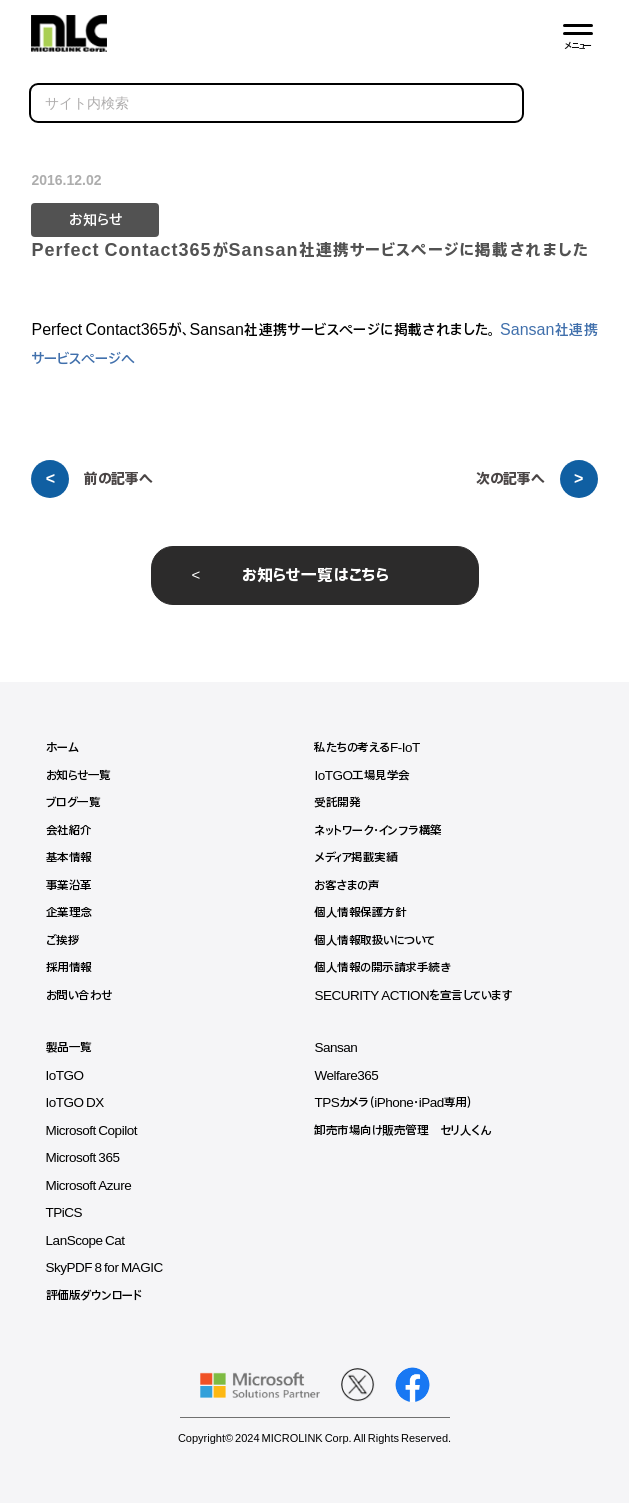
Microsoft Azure (89, 1186)
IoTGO (65, 1076)
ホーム (62, 748)
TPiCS (64, 1213)
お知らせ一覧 (78, 776)
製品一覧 (69, 1048)
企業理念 (69, 913)
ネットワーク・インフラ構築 (378, 831)
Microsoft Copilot (91, 1131)
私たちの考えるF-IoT (366, 748)
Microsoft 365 (83, 1158)
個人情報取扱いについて (374, 941)
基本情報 (69, 858)
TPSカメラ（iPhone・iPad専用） (393, 1103)
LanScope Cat (85, 1241)
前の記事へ (118, 479)
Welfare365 (346, 1076)
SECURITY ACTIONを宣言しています (413, 996)
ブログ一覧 (73, 803)
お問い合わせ (79, 996)
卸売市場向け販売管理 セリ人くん (402, 1131)
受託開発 (337, 803)
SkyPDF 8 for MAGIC (104, 1268)
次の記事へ (510, 479)
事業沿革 (69, 886)
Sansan (335, 1048)
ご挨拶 (63, 941)
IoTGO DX (75, 1103)
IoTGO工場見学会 (362, 776)
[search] (276, 103)
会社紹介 (69, 831)
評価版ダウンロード (94, 1296)
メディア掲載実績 (355, 858)
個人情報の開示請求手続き (382, 968)
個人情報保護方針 (360, 913)
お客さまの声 (346, 886)
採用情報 (69, 968)
